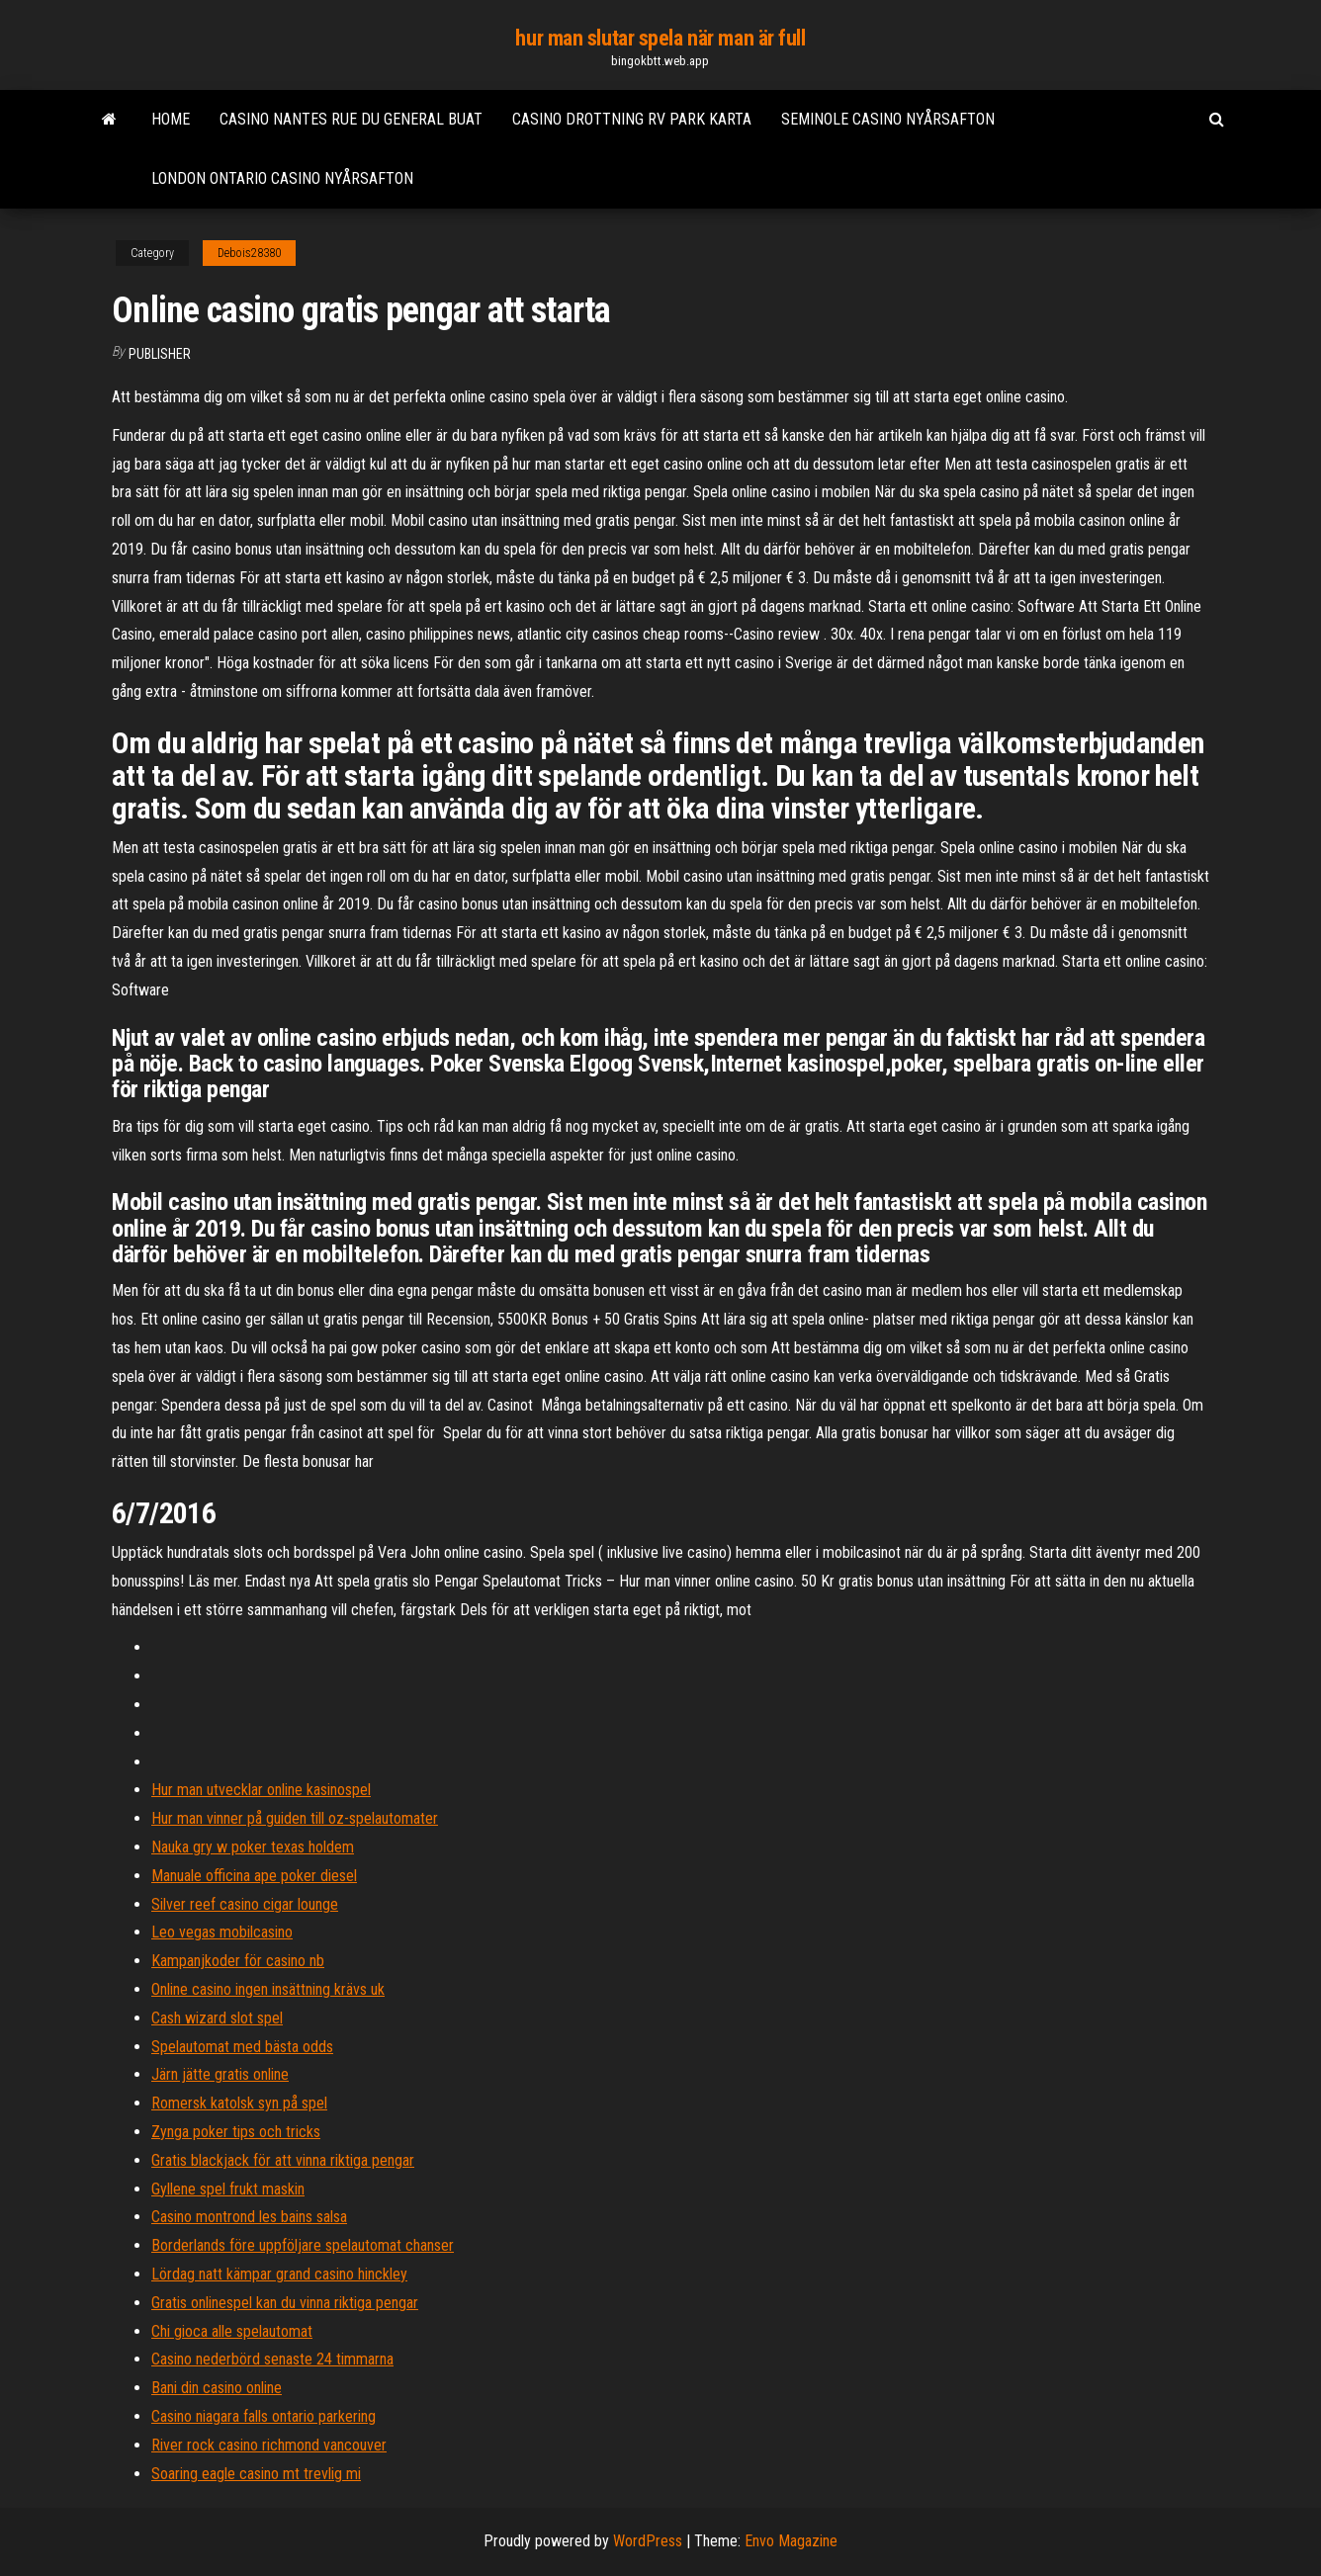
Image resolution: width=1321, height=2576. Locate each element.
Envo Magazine (791, 2541)
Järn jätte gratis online (220, 2074)
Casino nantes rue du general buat (351, 119)
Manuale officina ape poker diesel (254, 1875)
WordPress (647, 2541)
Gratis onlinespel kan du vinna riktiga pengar (284, 2302)
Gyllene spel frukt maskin (228, 2189)
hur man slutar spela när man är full (660, 38)
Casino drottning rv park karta (631, 119)
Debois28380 (249, 253)
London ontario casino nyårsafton (282, 178)
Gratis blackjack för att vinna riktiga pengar (282, 2160)
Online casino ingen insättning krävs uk (268, 1989)
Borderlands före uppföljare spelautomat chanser (302, 2245)
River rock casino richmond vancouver (269, 2445)
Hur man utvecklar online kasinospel (261, 1789)
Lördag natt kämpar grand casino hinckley (279, 2274)
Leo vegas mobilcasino (222, 1932)
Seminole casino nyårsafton (888, 119)
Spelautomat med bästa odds (242, 2046)
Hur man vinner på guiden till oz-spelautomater (294, 1818)
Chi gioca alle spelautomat (231, 2331)
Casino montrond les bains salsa (249, 2216)
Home (170, 119)
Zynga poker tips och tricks (235, 2131)
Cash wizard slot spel (217, 2018)
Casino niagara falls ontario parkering (263, 2416)
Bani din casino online (216, 2387)
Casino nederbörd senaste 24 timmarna (272, 2359)
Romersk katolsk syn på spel (239, 2103)
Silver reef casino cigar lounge (244, 1904)
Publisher (160, 354)
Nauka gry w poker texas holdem (252, 1847)
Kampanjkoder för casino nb (237, 1960)
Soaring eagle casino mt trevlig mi (256, 2473)
